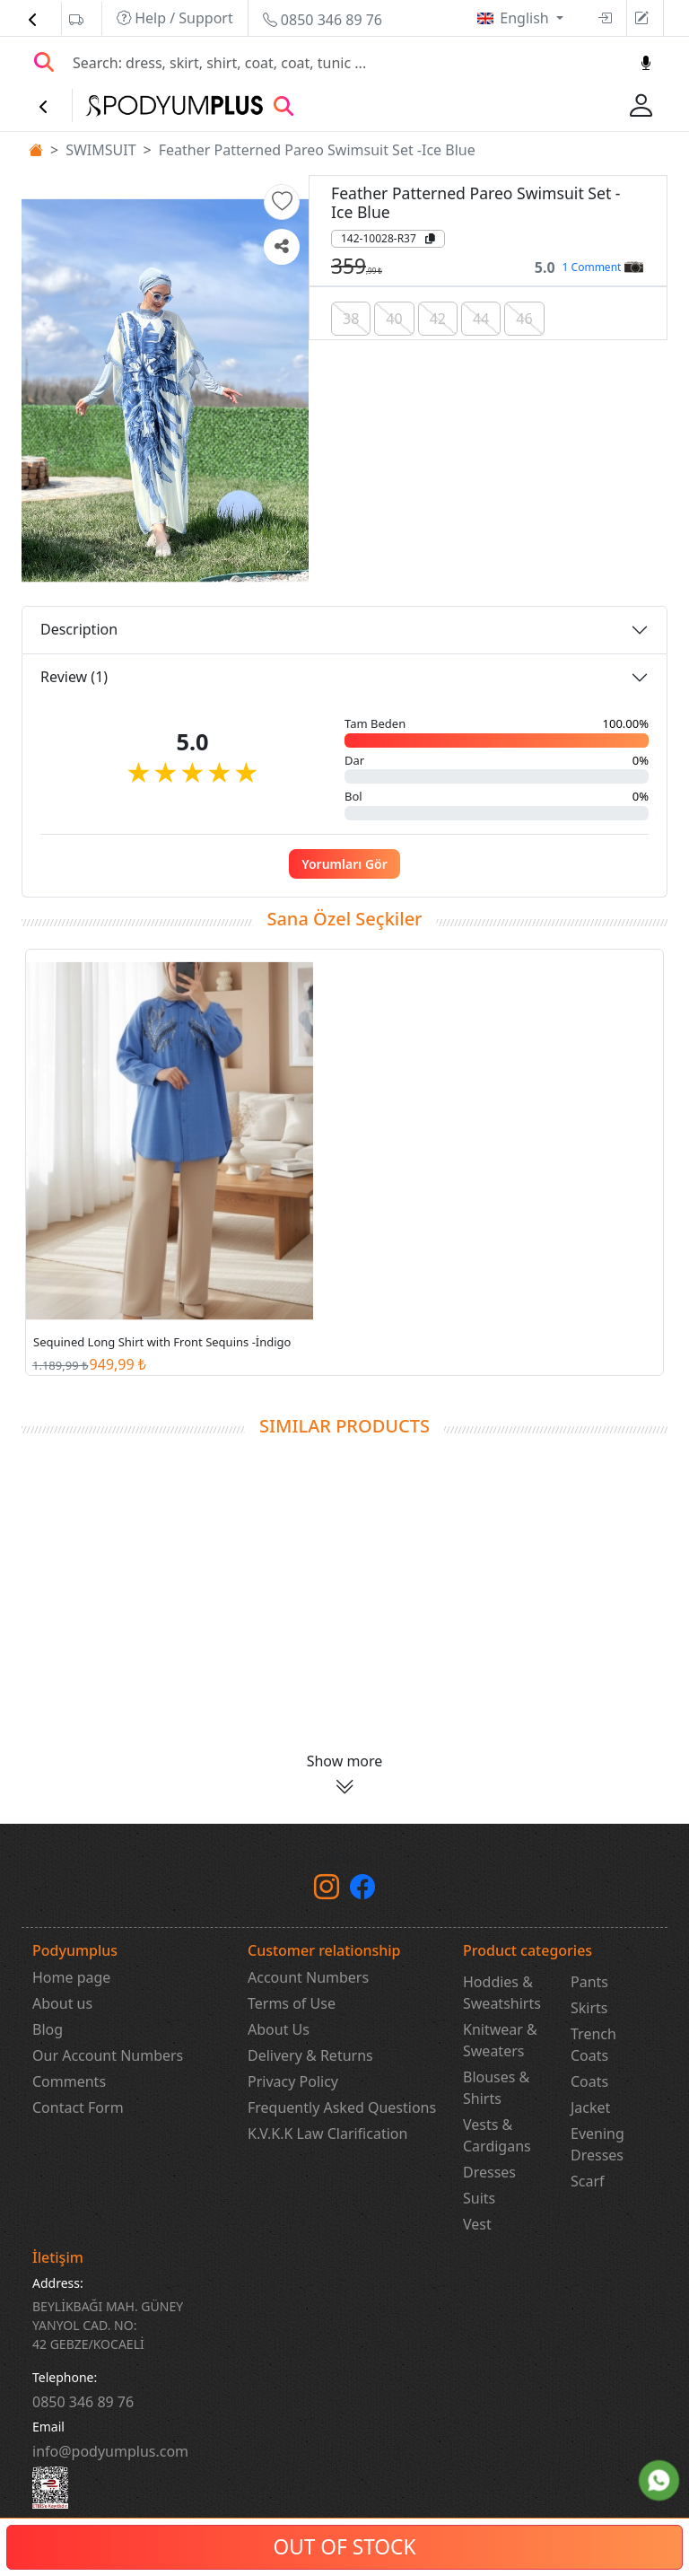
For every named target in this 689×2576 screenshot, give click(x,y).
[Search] (345, 63)
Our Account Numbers (107, 2055)
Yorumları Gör (344, 863)
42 (438, 319)
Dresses (489, 2172)
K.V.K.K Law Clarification (327, 2133)
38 (351, 319)
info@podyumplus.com (110, 2451)
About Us (279, 2029)
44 (481, 319)
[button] (282, 202)
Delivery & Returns (310, 2055)
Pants (589, 1982)
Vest (477, 2224)
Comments (69, 2081)
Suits (479, 2198)
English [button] (526, 18)
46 (524, 319)
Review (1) (74, 677)
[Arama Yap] (44, 63)
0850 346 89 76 (322, 20)
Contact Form (78, 2107)
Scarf (588, 2181)
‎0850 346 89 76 (83, 2402)
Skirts (589, 2008)
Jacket (590, 2107)
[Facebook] (362, 1891)
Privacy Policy (293, 2081)
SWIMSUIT (100, 150)
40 (394, 319)
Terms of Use (292, 2003)
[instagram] (326, 1891)
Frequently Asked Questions (342, 2107)
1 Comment (603, 267)
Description (79, 629)
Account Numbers (308, 1977)
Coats (589, 2081)
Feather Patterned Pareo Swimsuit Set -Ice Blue (317, 150)
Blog (47, 2029)
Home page (71, 1977)
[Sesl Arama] (646, 63)
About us (62, 2003)
